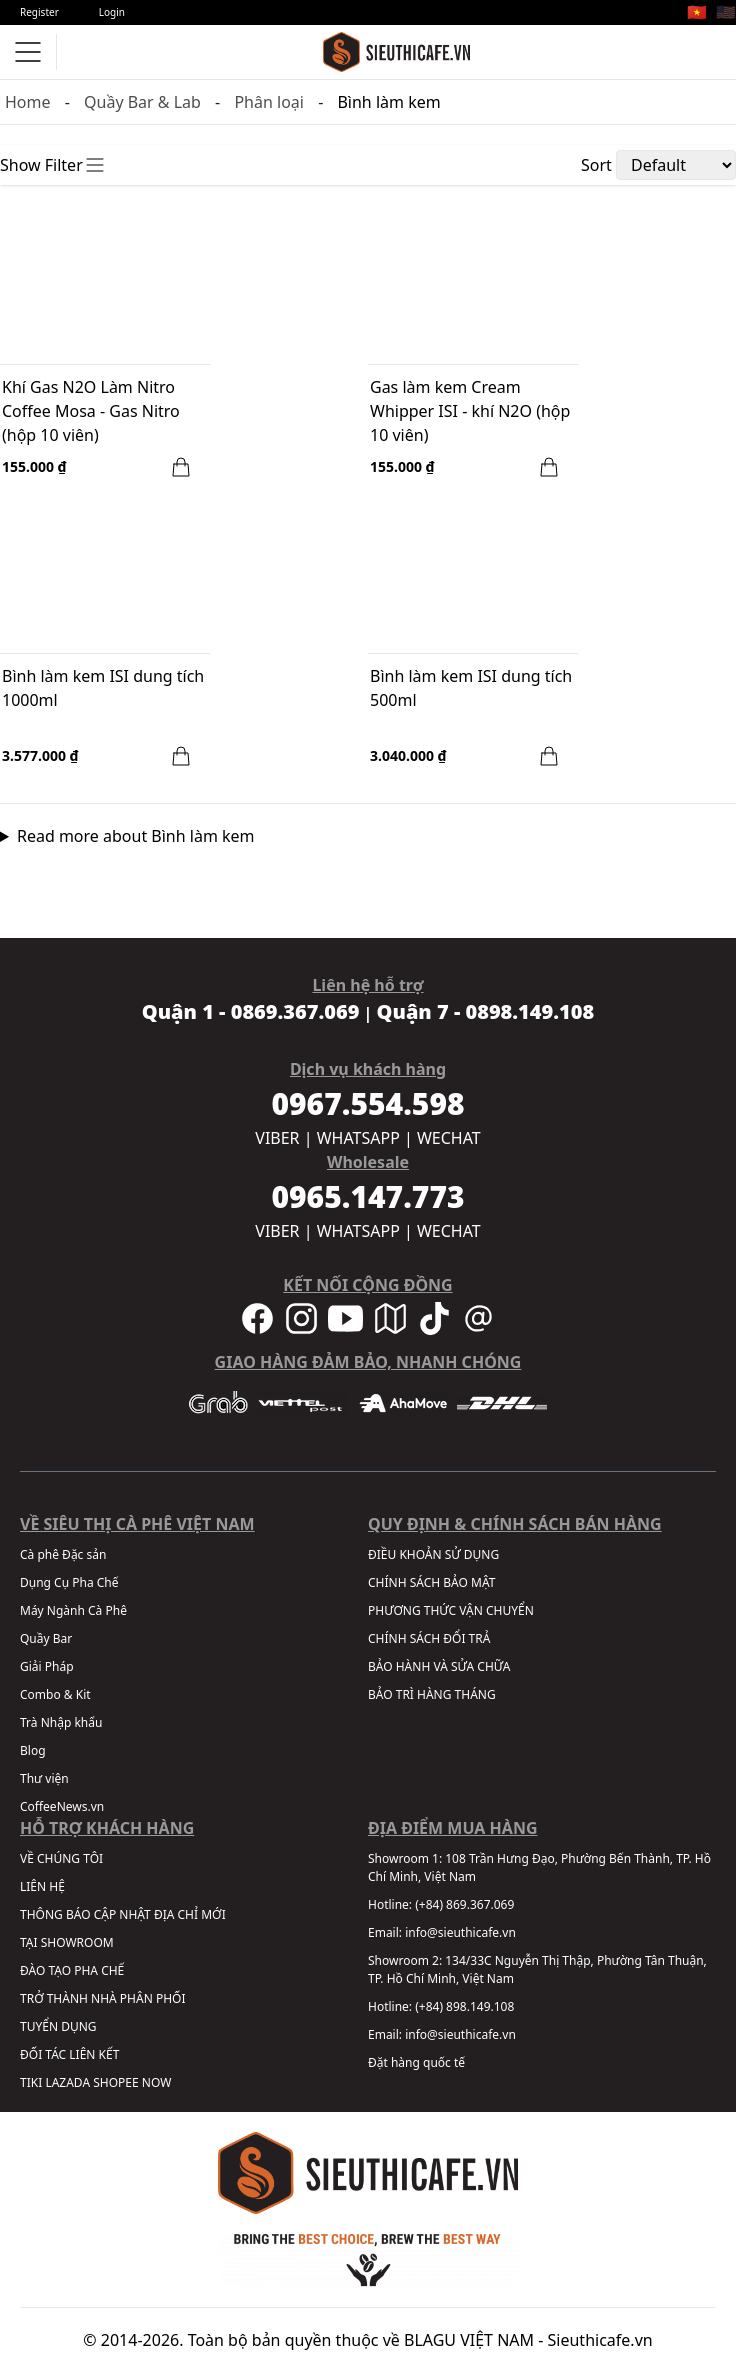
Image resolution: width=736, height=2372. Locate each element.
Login (112, 12)
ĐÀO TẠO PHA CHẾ (72, 1970)
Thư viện (44, 1778)
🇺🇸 (726, 12)
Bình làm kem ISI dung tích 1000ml (103, 688)
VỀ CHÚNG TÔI (61, 1858)
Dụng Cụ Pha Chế (69, 1582)
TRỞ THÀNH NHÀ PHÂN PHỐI (102, 1998)
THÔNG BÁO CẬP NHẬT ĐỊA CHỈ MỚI (123, 1914)
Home (28, 102)
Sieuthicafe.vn (600, 2340)
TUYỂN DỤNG (58, 2026)
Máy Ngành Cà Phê (73, 1610)
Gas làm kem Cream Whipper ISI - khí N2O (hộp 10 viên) (470, 411)
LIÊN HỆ (42, 1886)
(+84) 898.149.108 (464, 2006)
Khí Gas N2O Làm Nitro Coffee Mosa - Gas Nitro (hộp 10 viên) (91, 411)
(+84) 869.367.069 (464, 1904)
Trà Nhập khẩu (61, 1722)
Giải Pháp (47, 1666)
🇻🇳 (697, 12)
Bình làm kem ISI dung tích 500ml (471, 688)
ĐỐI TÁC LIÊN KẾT (69, 2054)
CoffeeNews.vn (62, 1806)
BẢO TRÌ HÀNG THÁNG (432, 1694)
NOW (157, 2082)
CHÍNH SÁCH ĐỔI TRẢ (429, 1638)
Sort (596, 165)
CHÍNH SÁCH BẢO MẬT (431, 1582)
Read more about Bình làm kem (136, 836)
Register (39, 12)
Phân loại (269, 102)
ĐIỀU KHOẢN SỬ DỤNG (433, 1554)
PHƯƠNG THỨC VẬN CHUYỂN (451, 1610)
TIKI (31, 2082)
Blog (33, 1750)
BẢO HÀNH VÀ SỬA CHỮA (439, 1666)
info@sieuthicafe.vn (460, 1932)
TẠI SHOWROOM (67, 1942)
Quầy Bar (46, 1638)
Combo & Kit (55, 1694)
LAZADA (67, 2082)
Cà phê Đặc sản (63, 1554)
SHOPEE (115, 2082)
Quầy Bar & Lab (142, 102)
